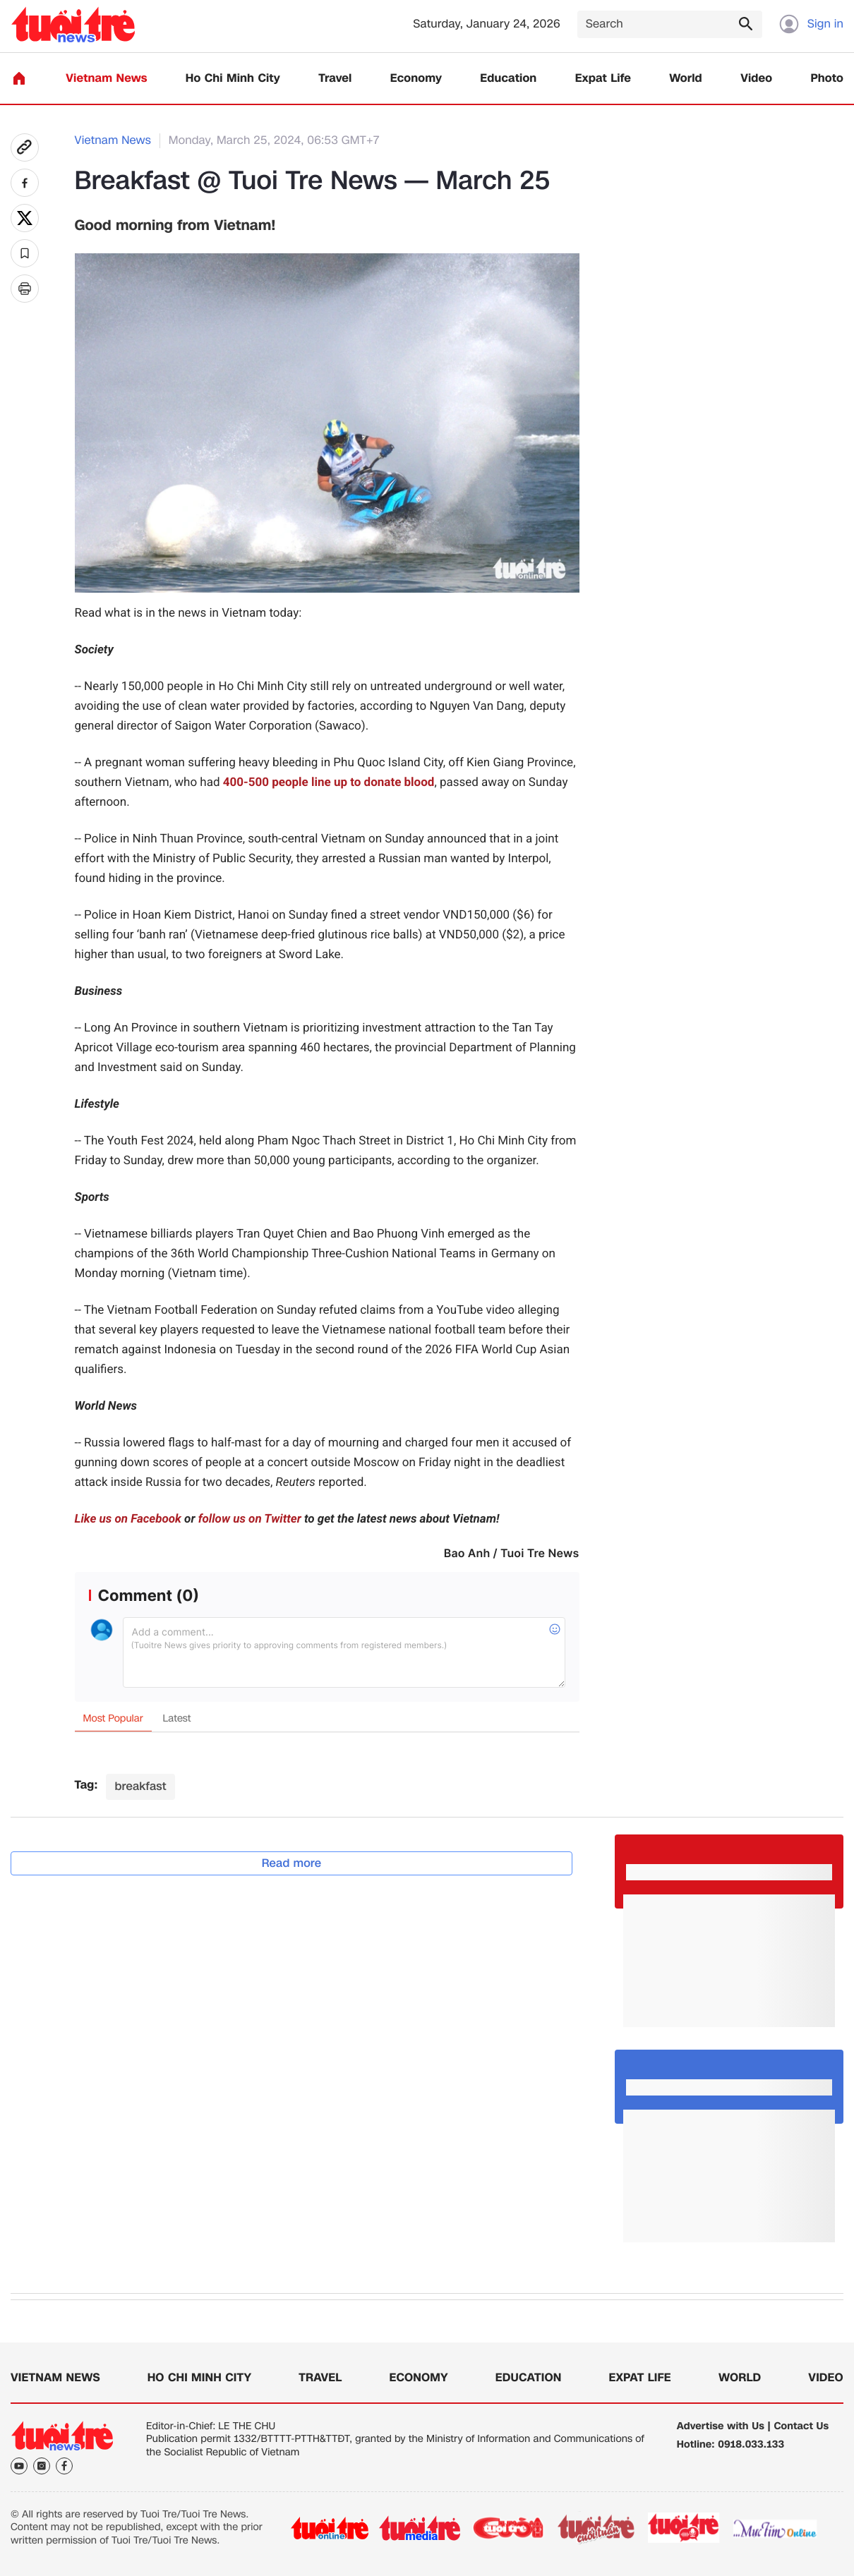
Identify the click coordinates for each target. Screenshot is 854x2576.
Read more (292, 1863)
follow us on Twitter (249, 1519)
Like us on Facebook (128, 1519)
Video (756, 78)
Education (508, 78)
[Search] (669, 24)
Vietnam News (106, 78)
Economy (416, 78)
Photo (827, 78)
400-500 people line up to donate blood (329, 782)
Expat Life (603, 78)
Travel (334, 78)
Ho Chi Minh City (233, 78)
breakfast (140, 1786)
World (685, 78)
